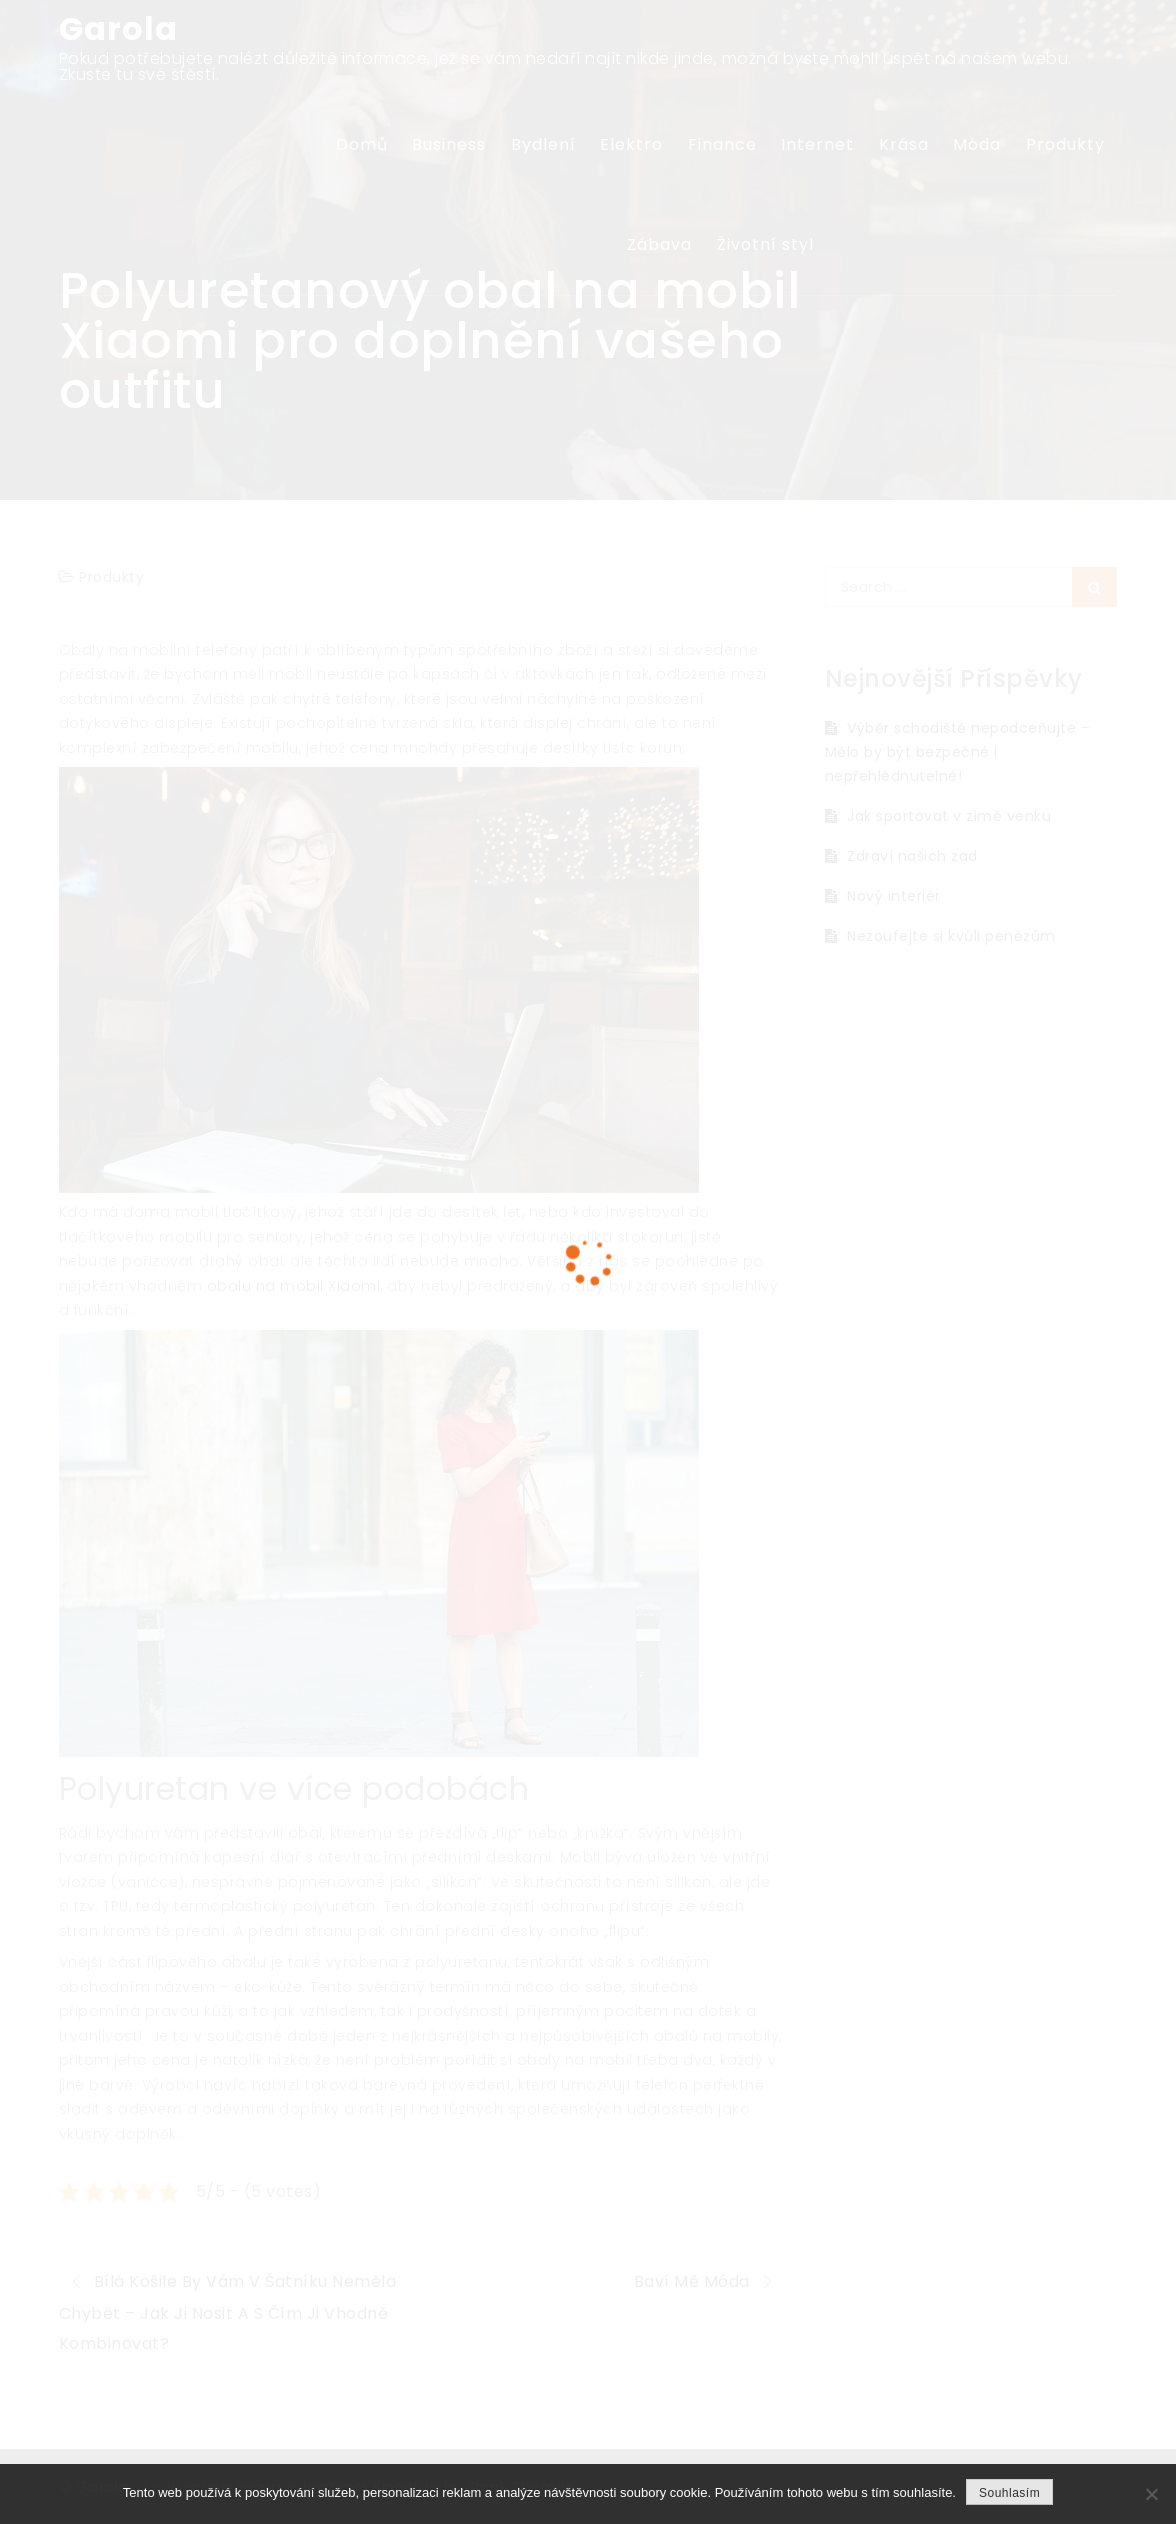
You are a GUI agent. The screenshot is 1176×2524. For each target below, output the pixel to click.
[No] (1151, 2494)
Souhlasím (1009, 2493)
